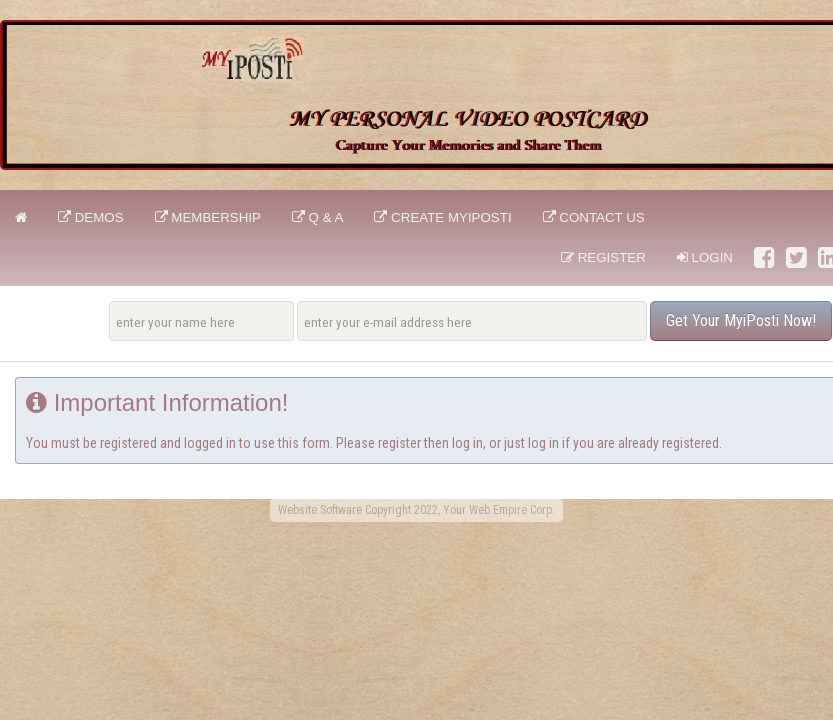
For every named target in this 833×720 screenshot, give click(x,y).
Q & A (318, 217)
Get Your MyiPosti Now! (741, 320)
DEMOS (91, 217)
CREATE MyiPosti (442, 217)
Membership (208, 217)
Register (603, 257)
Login (705, 257)
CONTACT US (594, 217)
